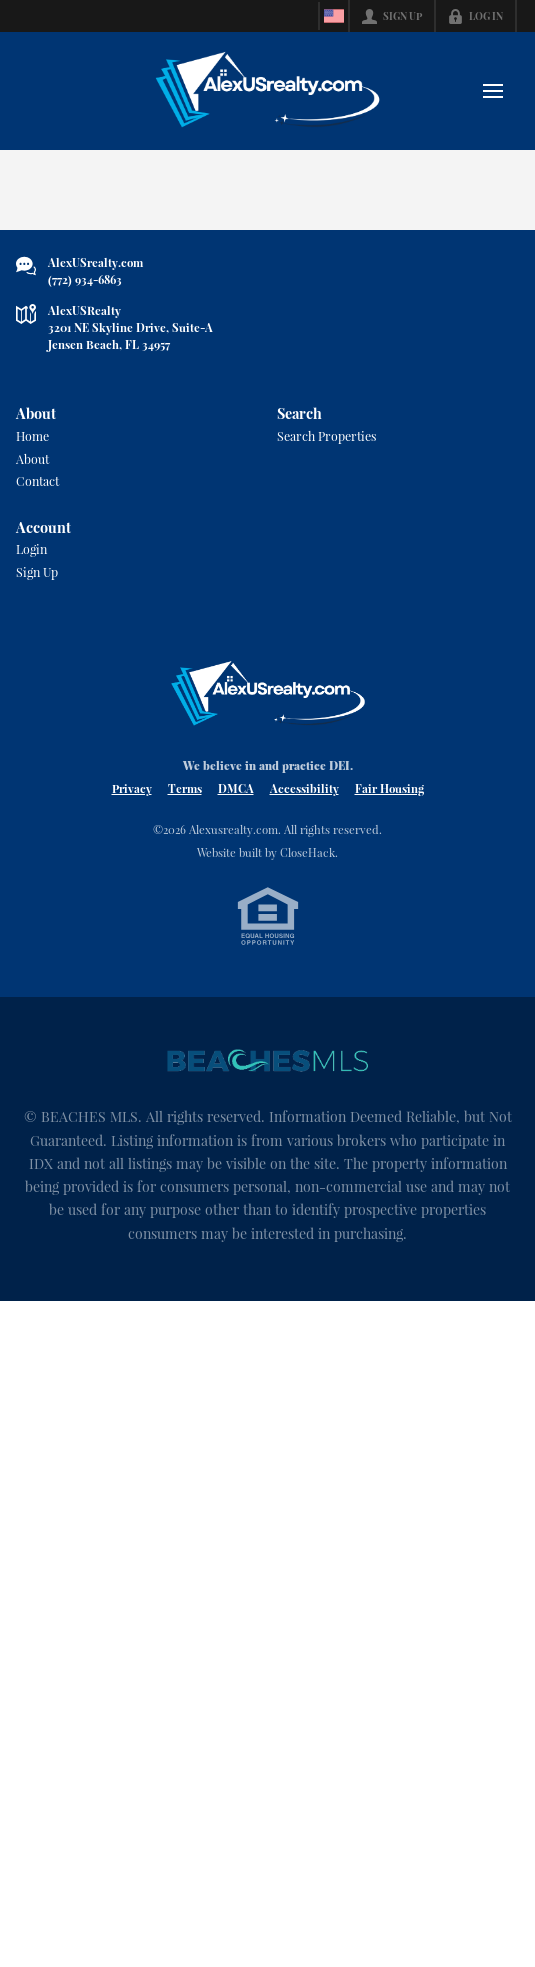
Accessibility (304, 810)
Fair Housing (389, 810)
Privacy (132, 810)
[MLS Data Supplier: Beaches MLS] (268, 1086)
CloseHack (307, 875)
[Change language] (334, 16)
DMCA (236, 810)
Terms (185, 810)
